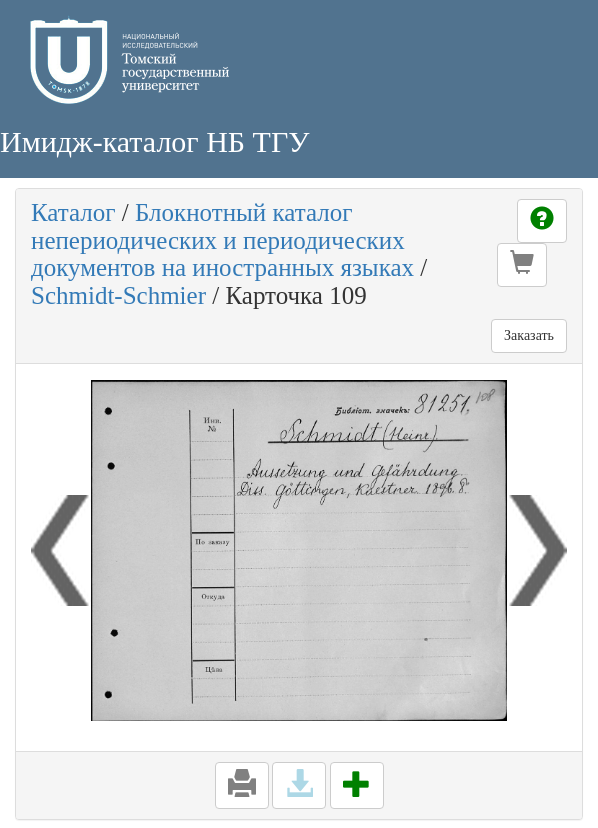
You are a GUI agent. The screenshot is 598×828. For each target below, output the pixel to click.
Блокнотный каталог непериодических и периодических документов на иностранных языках (222, 240)
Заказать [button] (529, 335)
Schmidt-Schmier (118, 295)
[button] (522, 265)
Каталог (73, 212)
